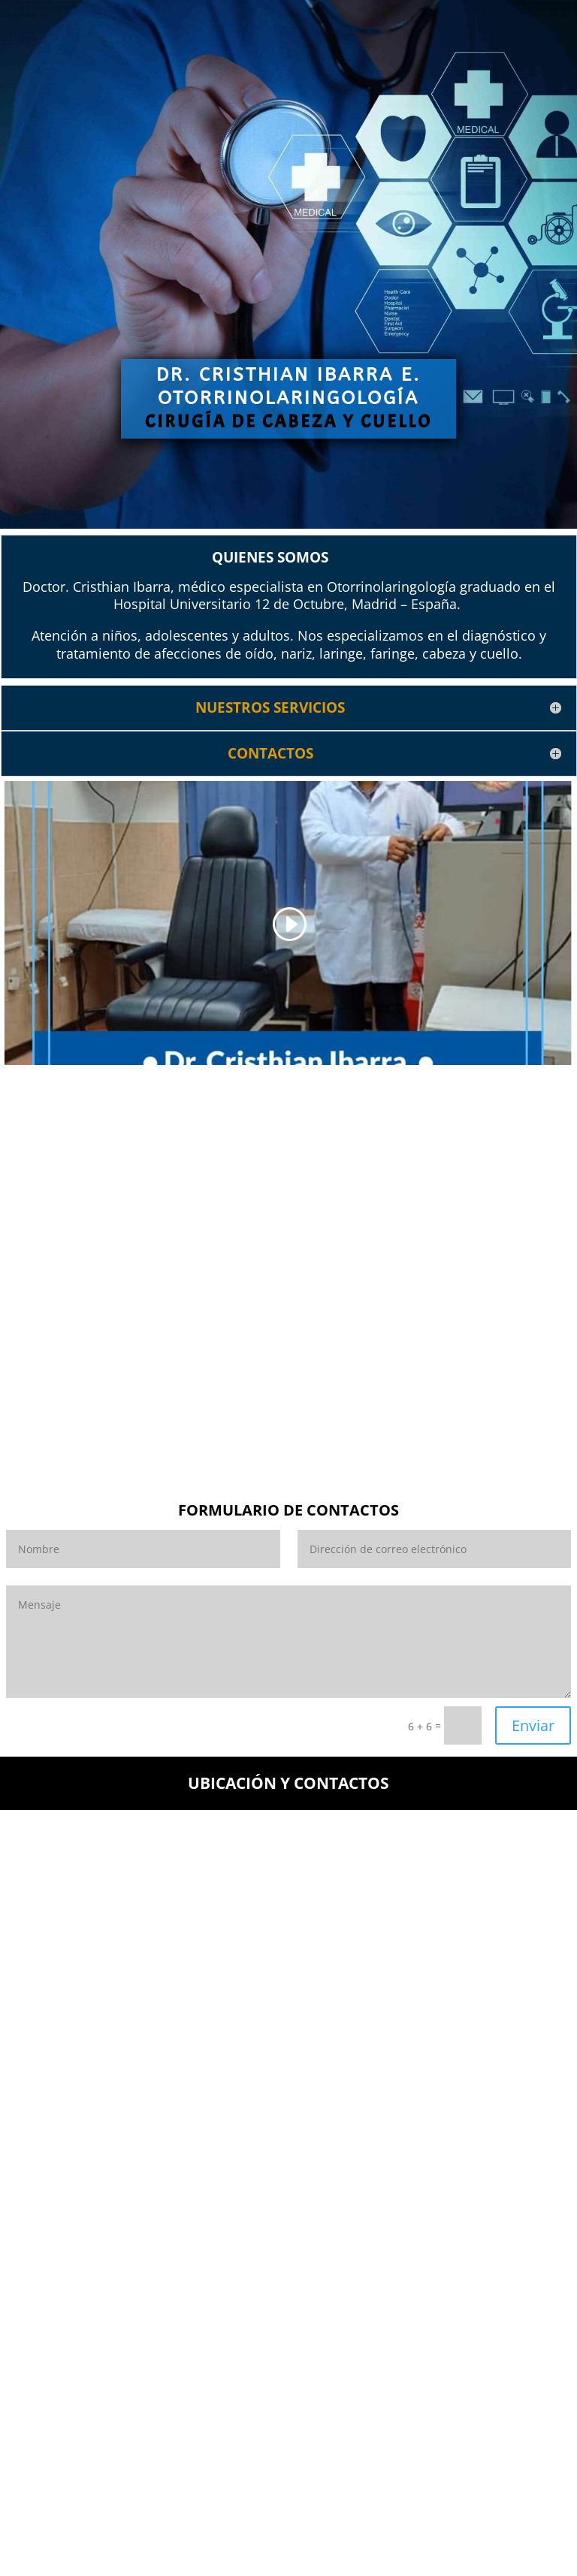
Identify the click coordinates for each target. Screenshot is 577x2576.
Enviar (533, 1725)
